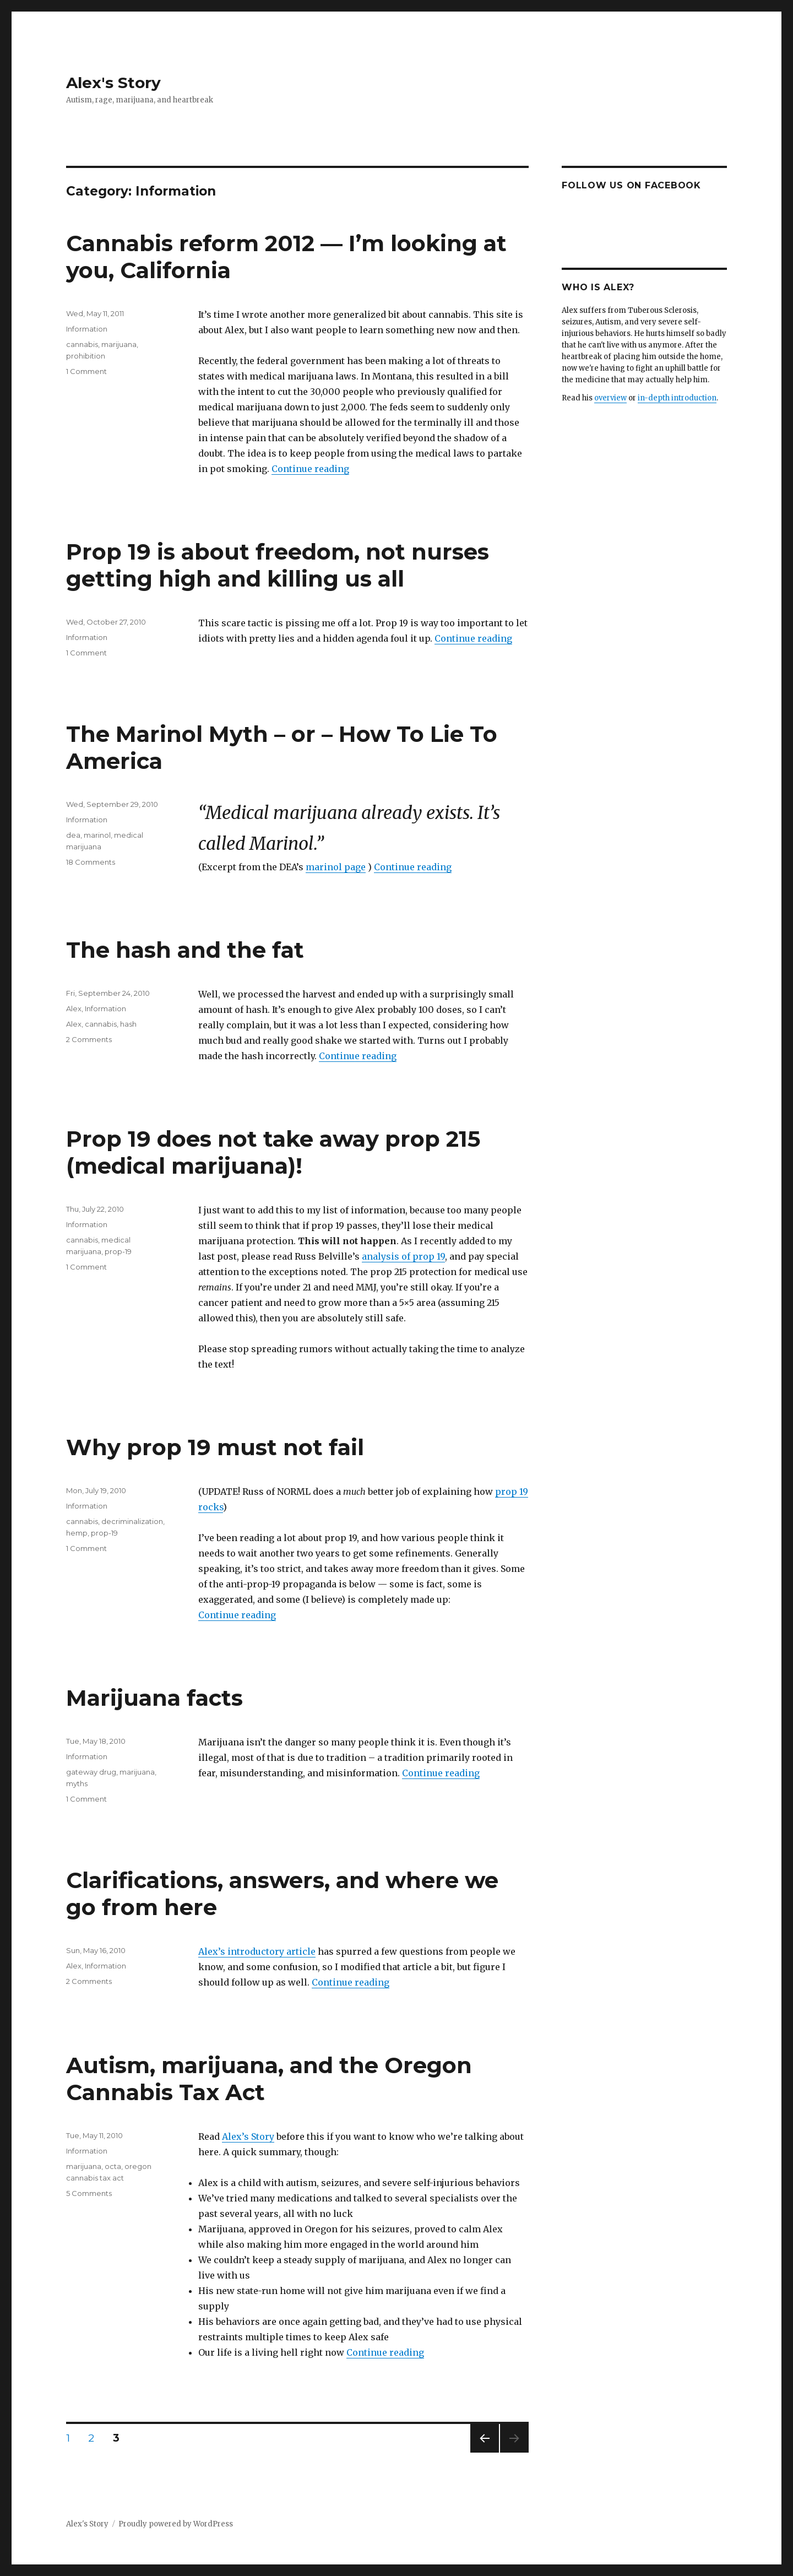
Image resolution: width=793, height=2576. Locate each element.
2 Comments (89, 1039)
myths (77, 1783)
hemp (77, 1532)
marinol (97, 835)
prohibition (85, 355)
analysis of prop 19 (403, 1256)
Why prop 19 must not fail (215, 1447)
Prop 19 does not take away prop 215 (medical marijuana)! (273, 1152)
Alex (74, 1008)
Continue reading (310, 468)
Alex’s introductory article (257, 1951)
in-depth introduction (677, 398)
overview (610, 398)
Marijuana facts (154, 1697)
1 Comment (86, 371)
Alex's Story (113, 82)
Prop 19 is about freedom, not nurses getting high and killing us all (277, 565)
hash (128, 1023)
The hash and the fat (185, 949)
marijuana (119, 344)
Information (86, 328)
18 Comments (90, 862)
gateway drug (91, 1771)
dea (73, 835)
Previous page (484, 2452)
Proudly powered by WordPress (175, 2524)
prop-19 (118, 1251)
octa (113, 2166)
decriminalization (132, 1521)
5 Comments (89, 2193)
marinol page (336, 866)
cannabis (82, 344)
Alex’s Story (248, 2136)
